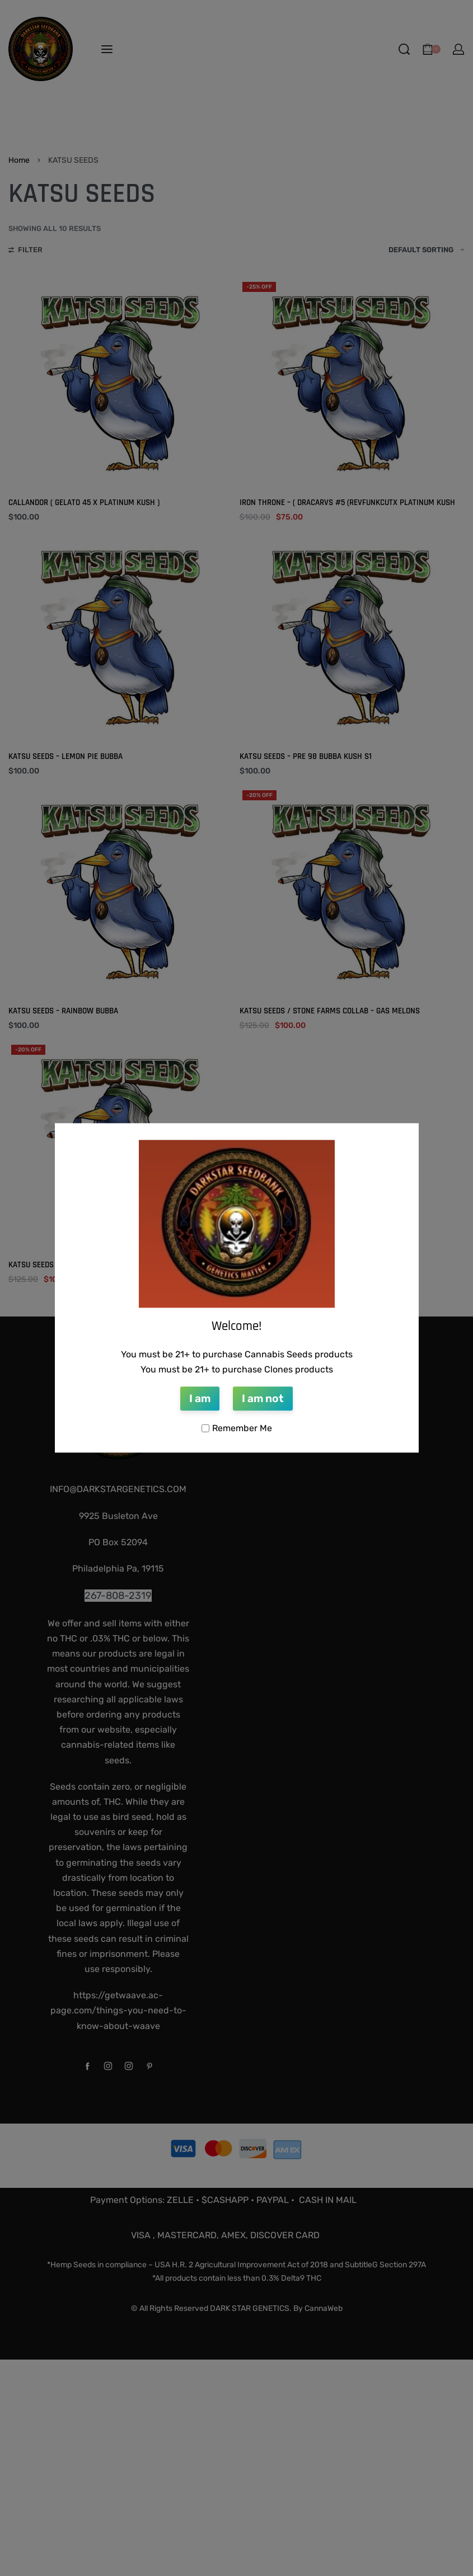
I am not (263, 1398)
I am (199, 1398)
